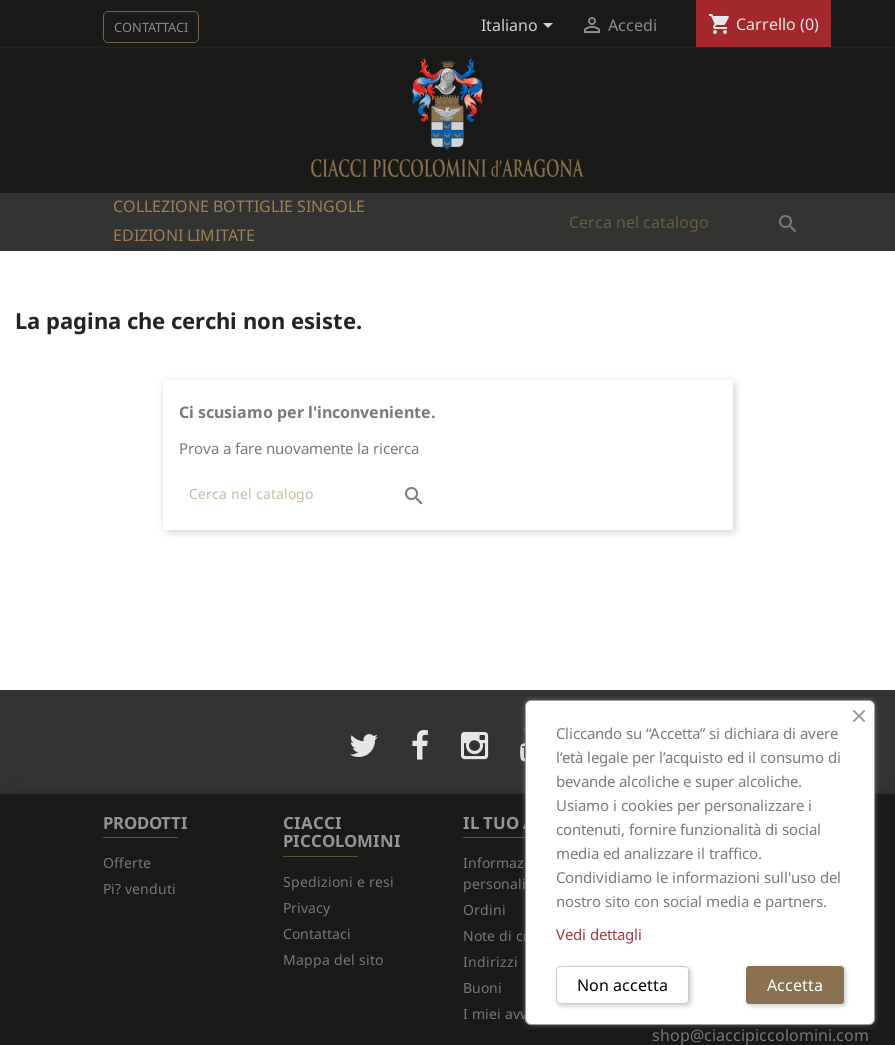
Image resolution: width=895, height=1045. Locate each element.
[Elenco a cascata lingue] (520, 27)
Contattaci (151, 27)
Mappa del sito (333, 959)
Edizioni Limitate (184, 235)
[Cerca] (683, 222)
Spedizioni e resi (338, 881)
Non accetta (622, 985)
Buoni (482, 987)
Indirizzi (490, 961)
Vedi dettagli (599, 934)
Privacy (306, 907)
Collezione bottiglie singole (239, 206)
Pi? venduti (139, 888)
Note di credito (513, 935)
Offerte (127, 862)
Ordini (484, 909)
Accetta (795, 985)
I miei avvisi (502, 1013)
